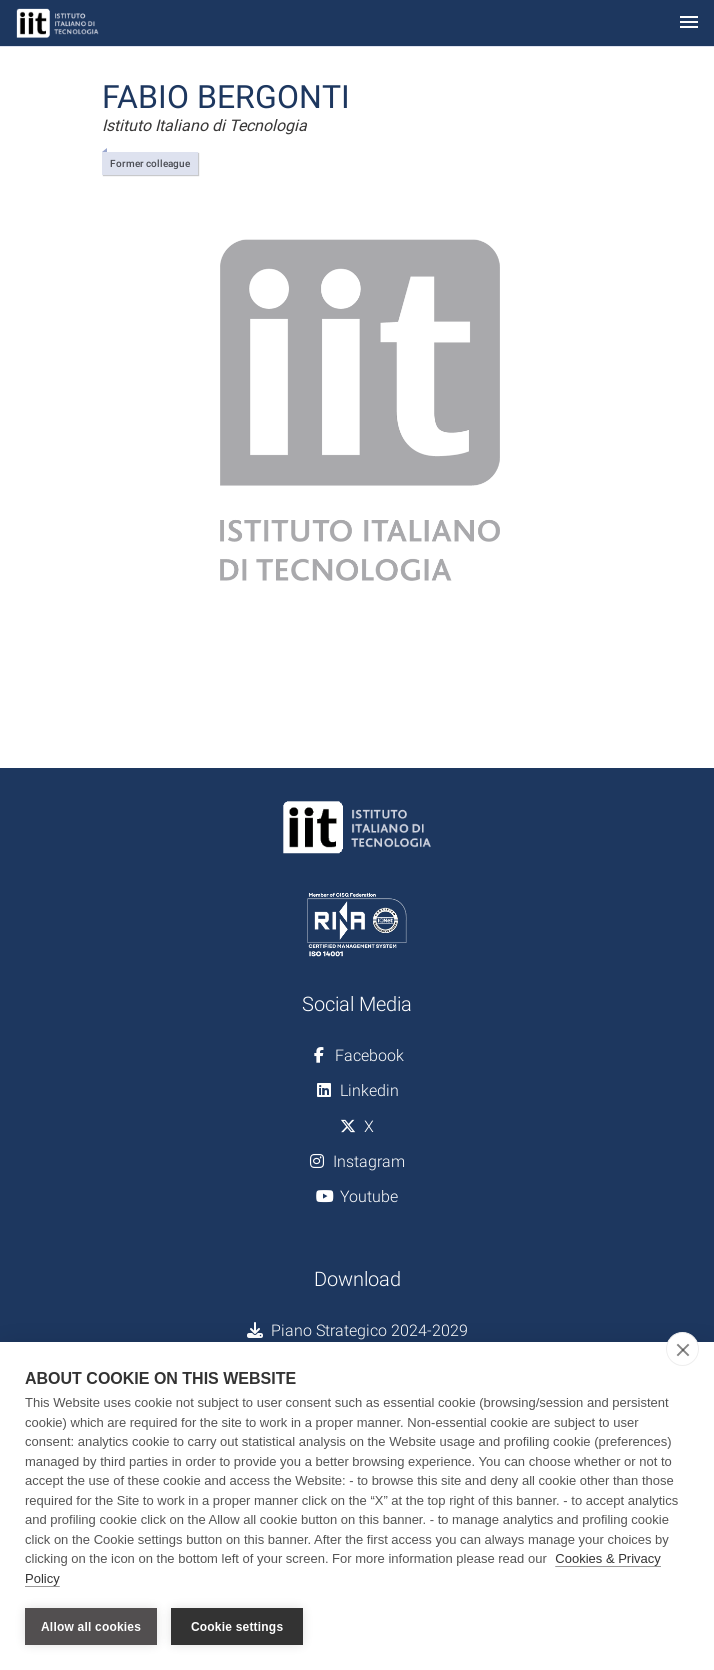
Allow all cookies (91, 1627)
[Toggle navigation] (689, 23)
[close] (682, 1349)
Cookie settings (237, 1627)
